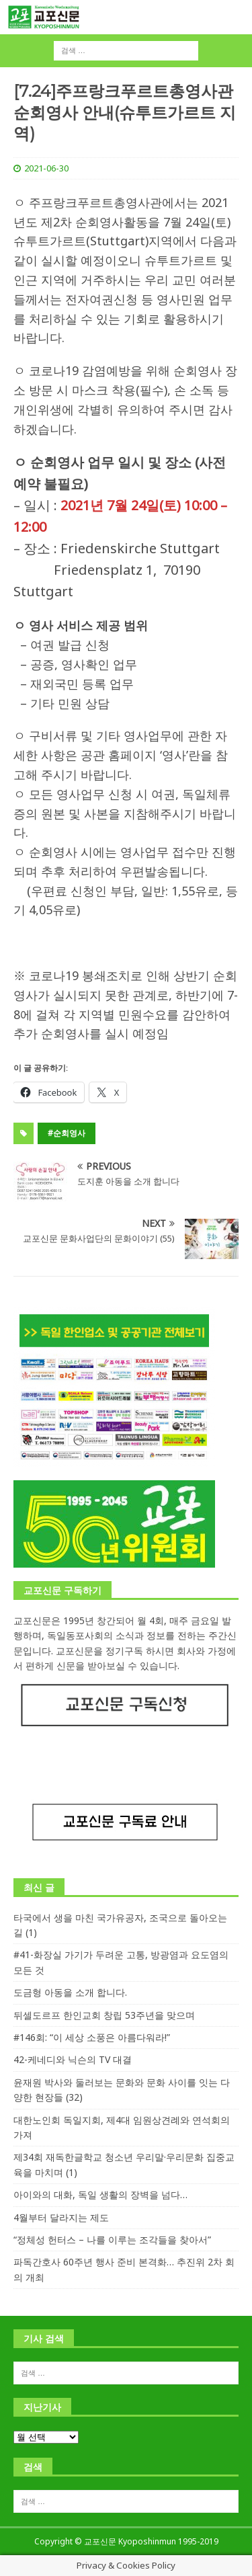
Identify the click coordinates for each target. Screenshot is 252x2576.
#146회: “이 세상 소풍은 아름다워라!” (91, 2037)
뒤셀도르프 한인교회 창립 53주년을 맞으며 (104, 2015)
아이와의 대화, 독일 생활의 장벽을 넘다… (100, 2194)
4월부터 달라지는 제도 (61, 2217)
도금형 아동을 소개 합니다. (70, 1992)
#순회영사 (66, 1133)
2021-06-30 (46, 168)
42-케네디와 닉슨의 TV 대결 (72, 2059)
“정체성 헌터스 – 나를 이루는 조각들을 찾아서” (112, 2239)
